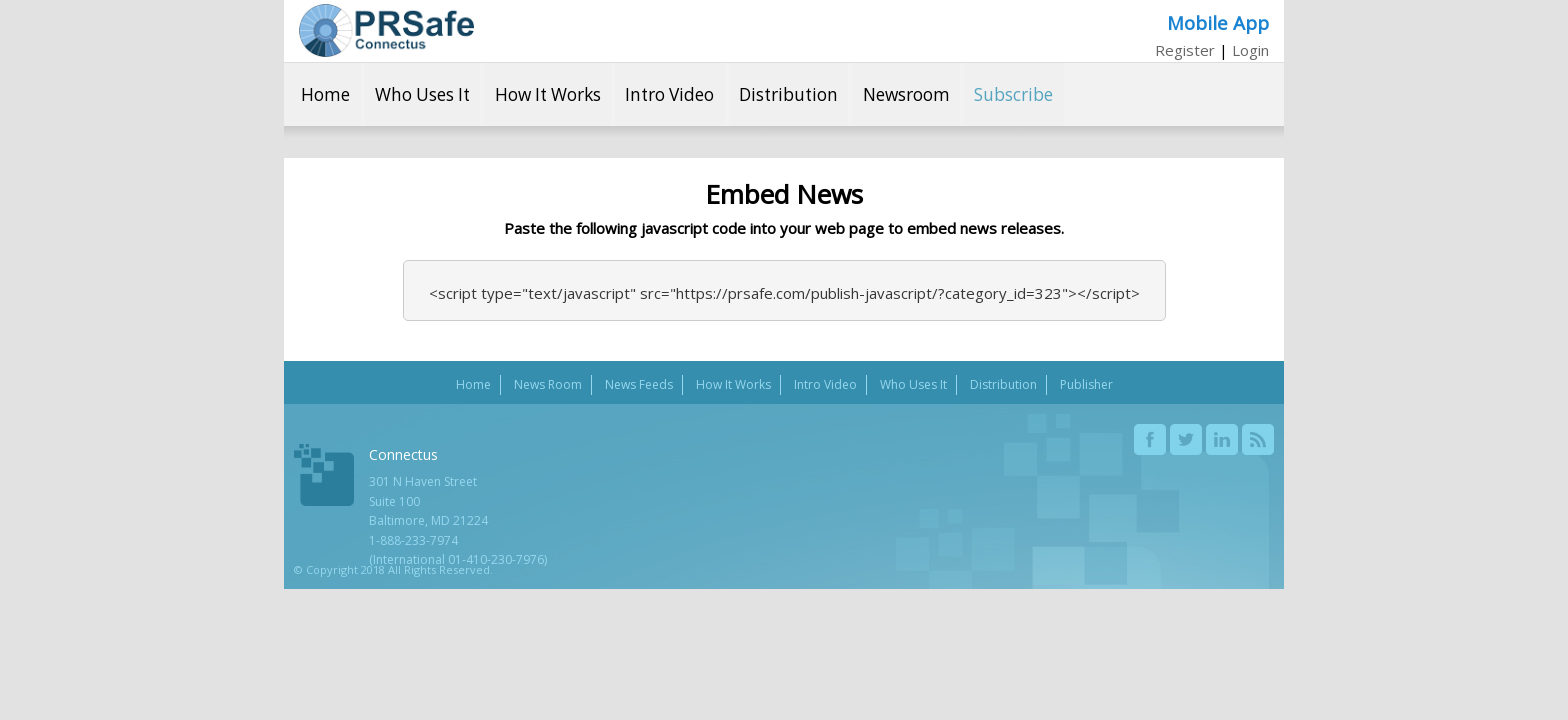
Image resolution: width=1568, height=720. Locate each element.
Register (1185, 50)
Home (325, 94)
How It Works (548, 94)
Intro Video (669, 94)
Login (1250, 50)
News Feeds (639, 384)
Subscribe (1013, 94)
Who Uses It (422, 94)
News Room (548, 384)
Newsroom (906, 94)
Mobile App (1218, 22)
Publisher (1086, 384)
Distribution (788, 94)
